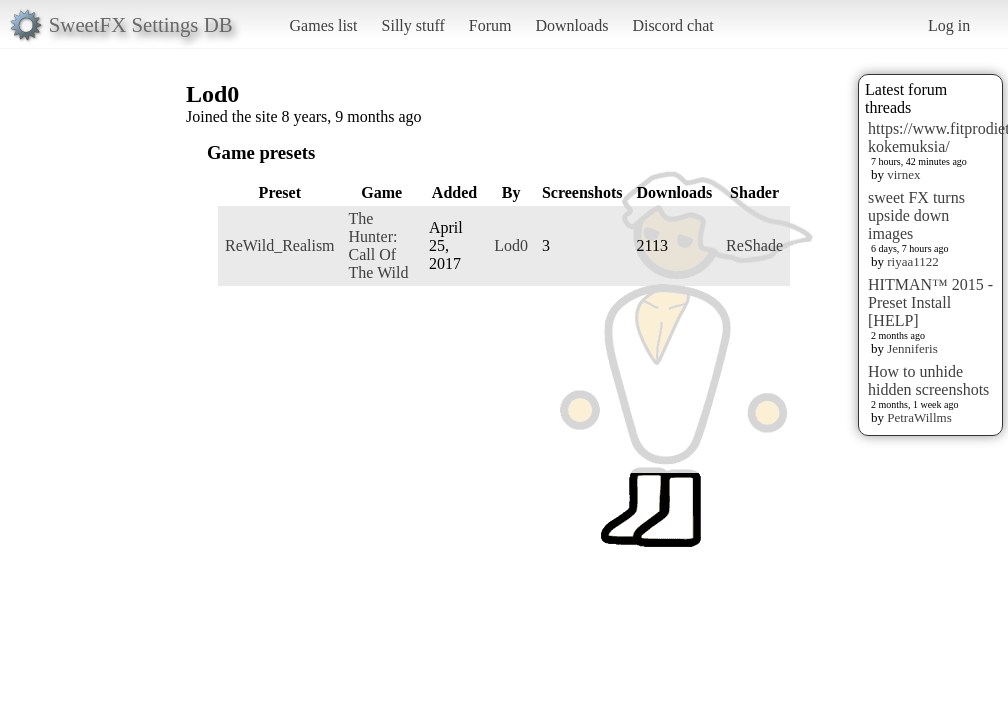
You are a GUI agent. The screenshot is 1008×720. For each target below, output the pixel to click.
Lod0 (511, 245)
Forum (490, 25)
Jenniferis (912, 348)
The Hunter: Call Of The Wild (379, 245)
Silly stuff (413, 25)
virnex (903, 174)
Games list (324, 25)
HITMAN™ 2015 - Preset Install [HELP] (930, 302)
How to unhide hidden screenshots (928, 380)
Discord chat (672, 25)
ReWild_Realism (280, 245)
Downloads (571, 25)
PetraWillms (919, 417)
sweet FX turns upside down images (916, 215)
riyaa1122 (913, 261)
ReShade (754, 245)
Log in (949, 25)
